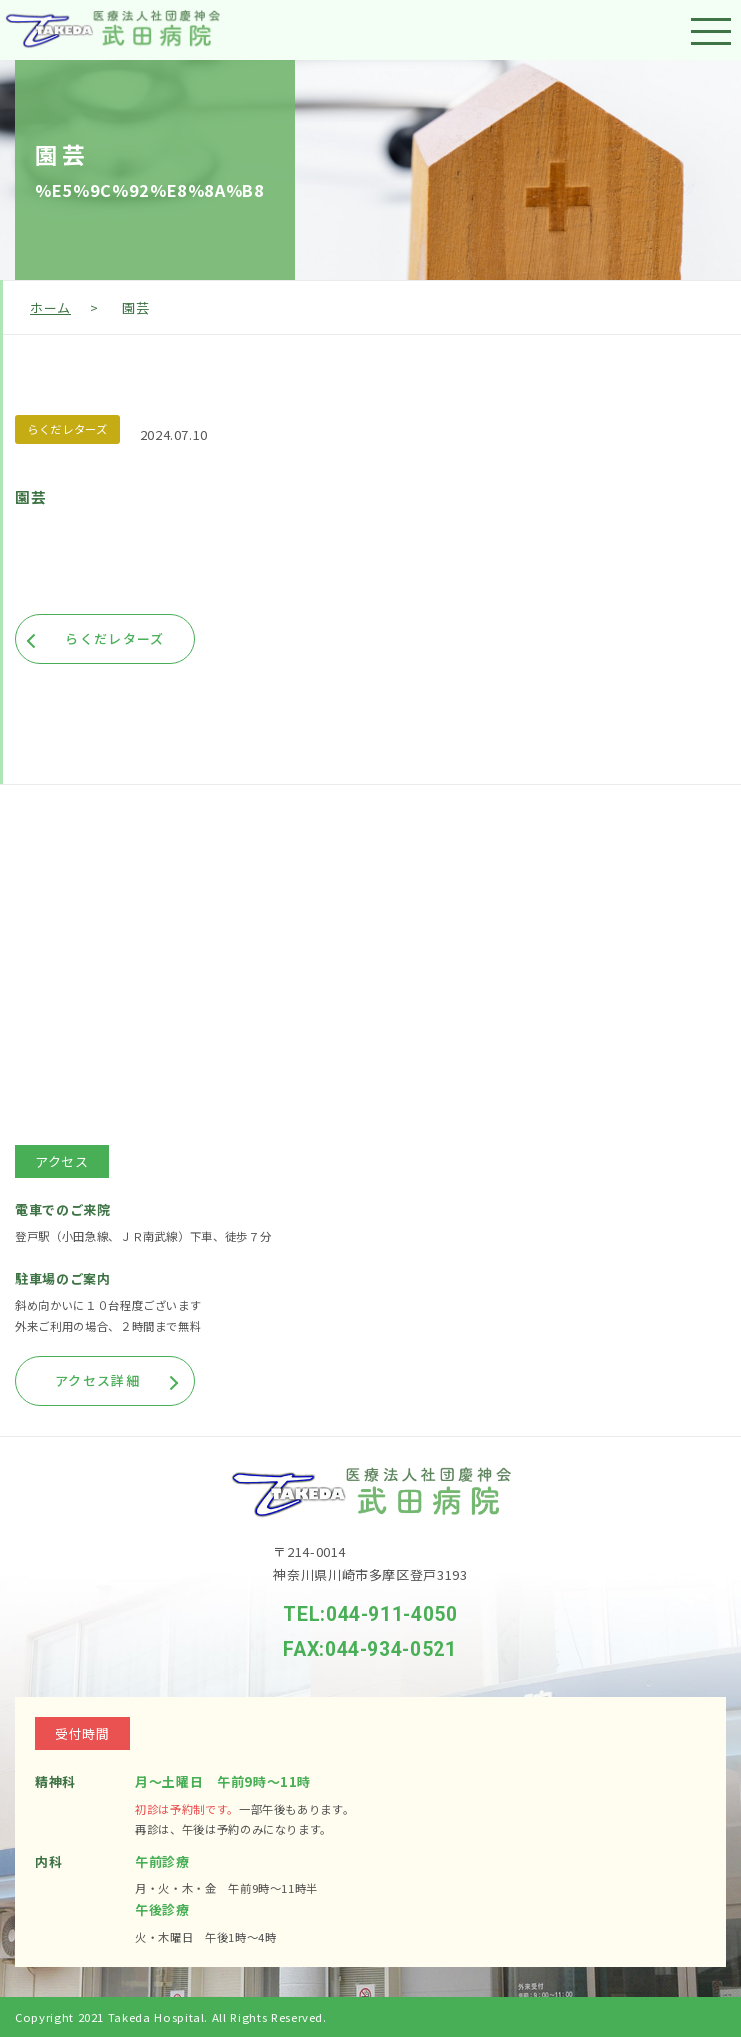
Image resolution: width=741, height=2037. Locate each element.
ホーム (50, 307)
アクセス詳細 (97, 1380)
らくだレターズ (67, 429)
